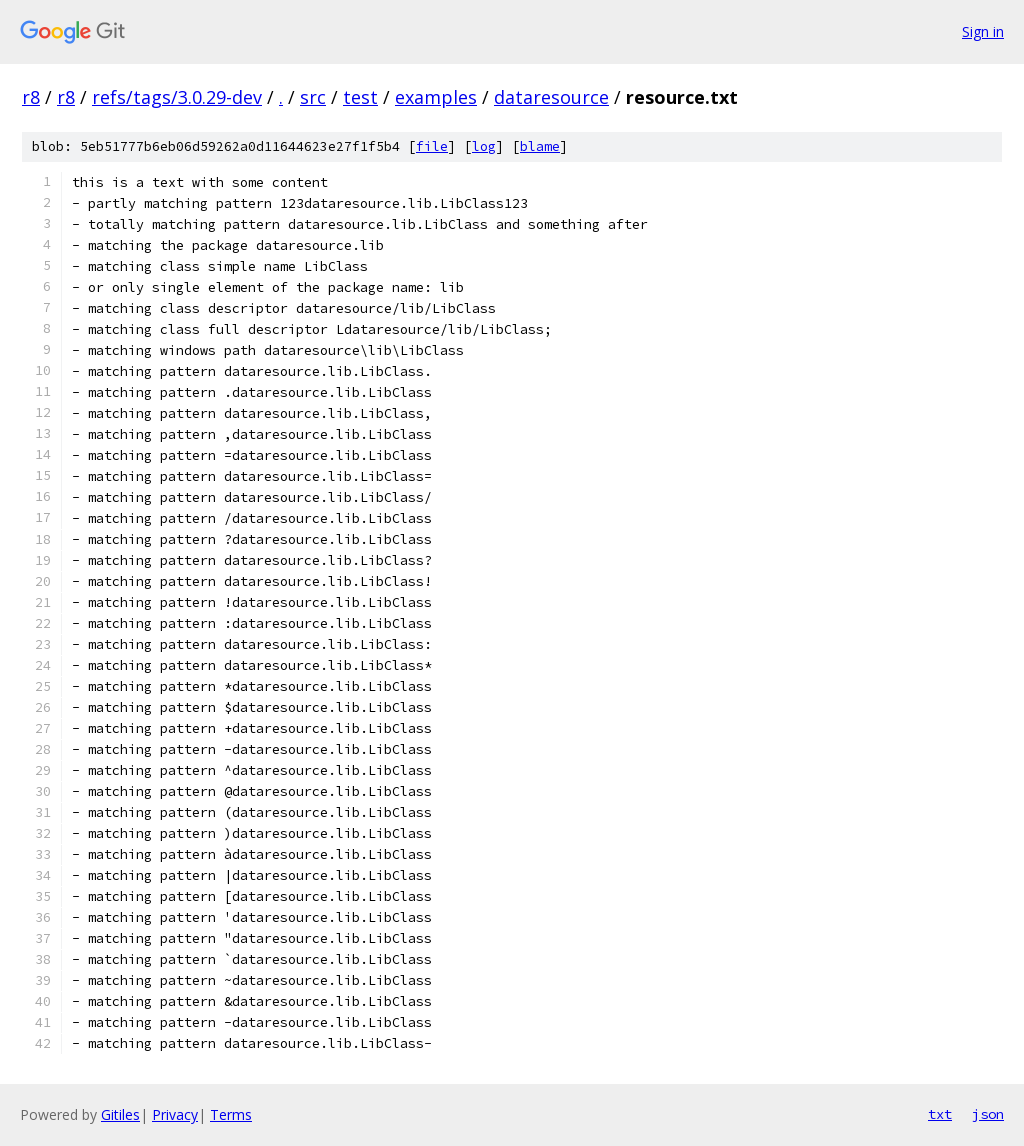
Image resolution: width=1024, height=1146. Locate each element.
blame (540, 146)
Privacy (175, 1114)
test (360, 97)
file (432, 146)
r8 (31, 97)
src (313, 97)
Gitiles (120, 1114)
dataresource (551, 97)
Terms (231, 1114)
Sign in (983, 31)
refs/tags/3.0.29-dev (177, 97)
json (988, 1114)
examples (436, 97)
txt (940, 1114)
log (484, 146)
